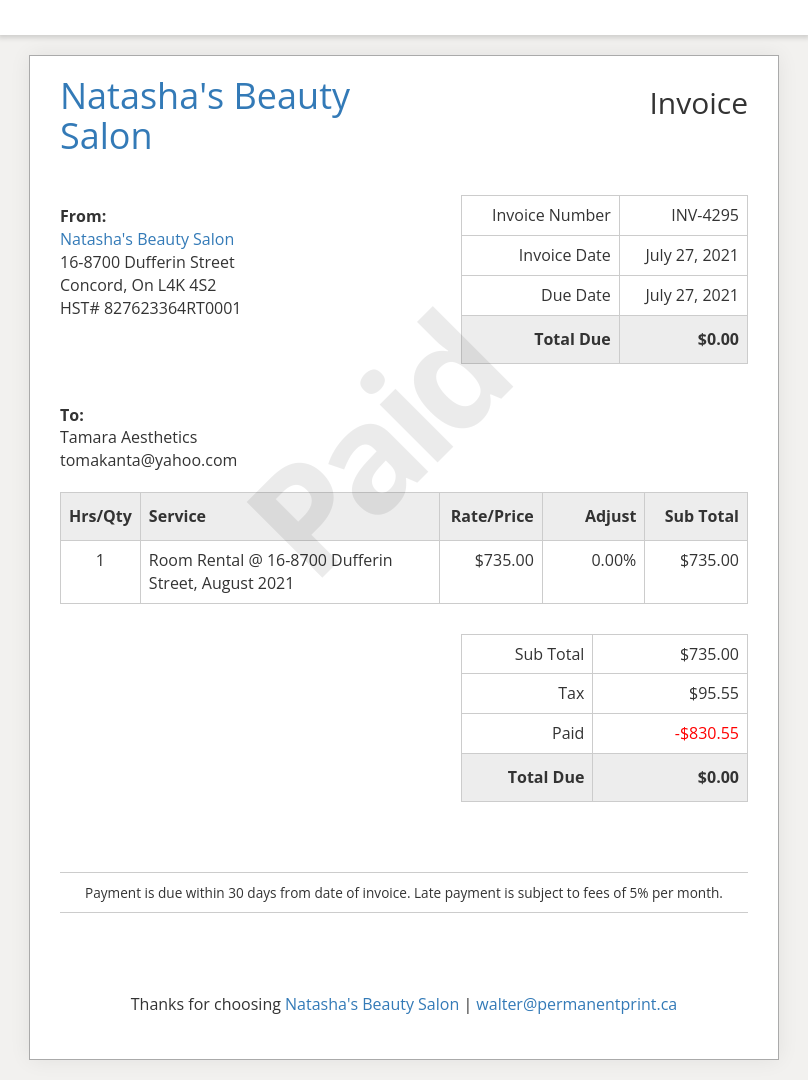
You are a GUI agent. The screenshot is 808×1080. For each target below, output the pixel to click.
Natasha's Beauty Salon (147, 239)
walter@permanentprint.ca (576, 1004)
